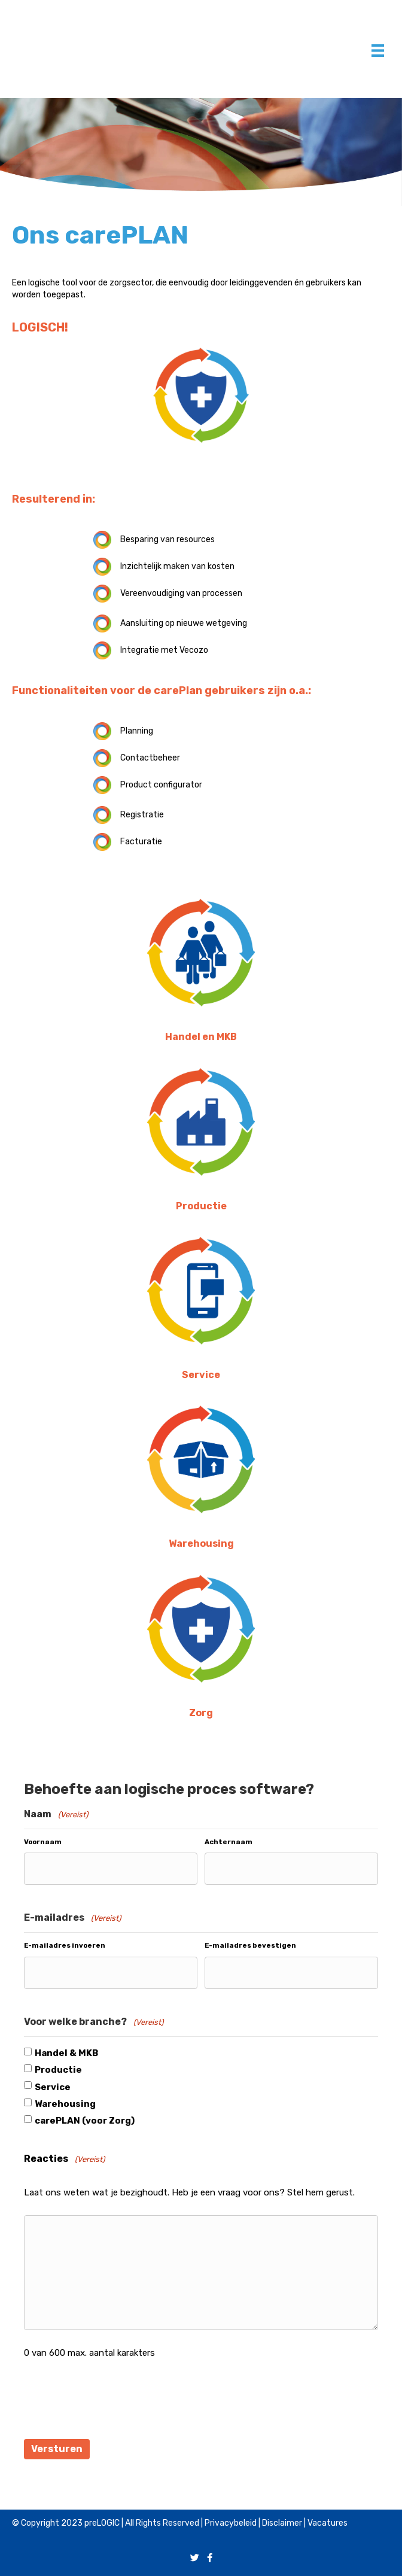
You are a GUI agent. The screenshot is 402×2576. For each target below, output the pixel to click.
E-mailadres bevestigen (250, 1944)
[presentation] (115, 2399)
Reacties (64, 2157)
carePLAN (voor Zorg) (85, 2118)
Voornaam (43, 1842)
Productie (58, 2067)
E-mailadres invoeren (64, 1944)
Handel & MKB (66, 2050)
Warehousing (65, 2101)
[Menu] (378, 50)
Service (53, 2084)
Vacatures (327, 2518)
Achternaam (228, 1842)
